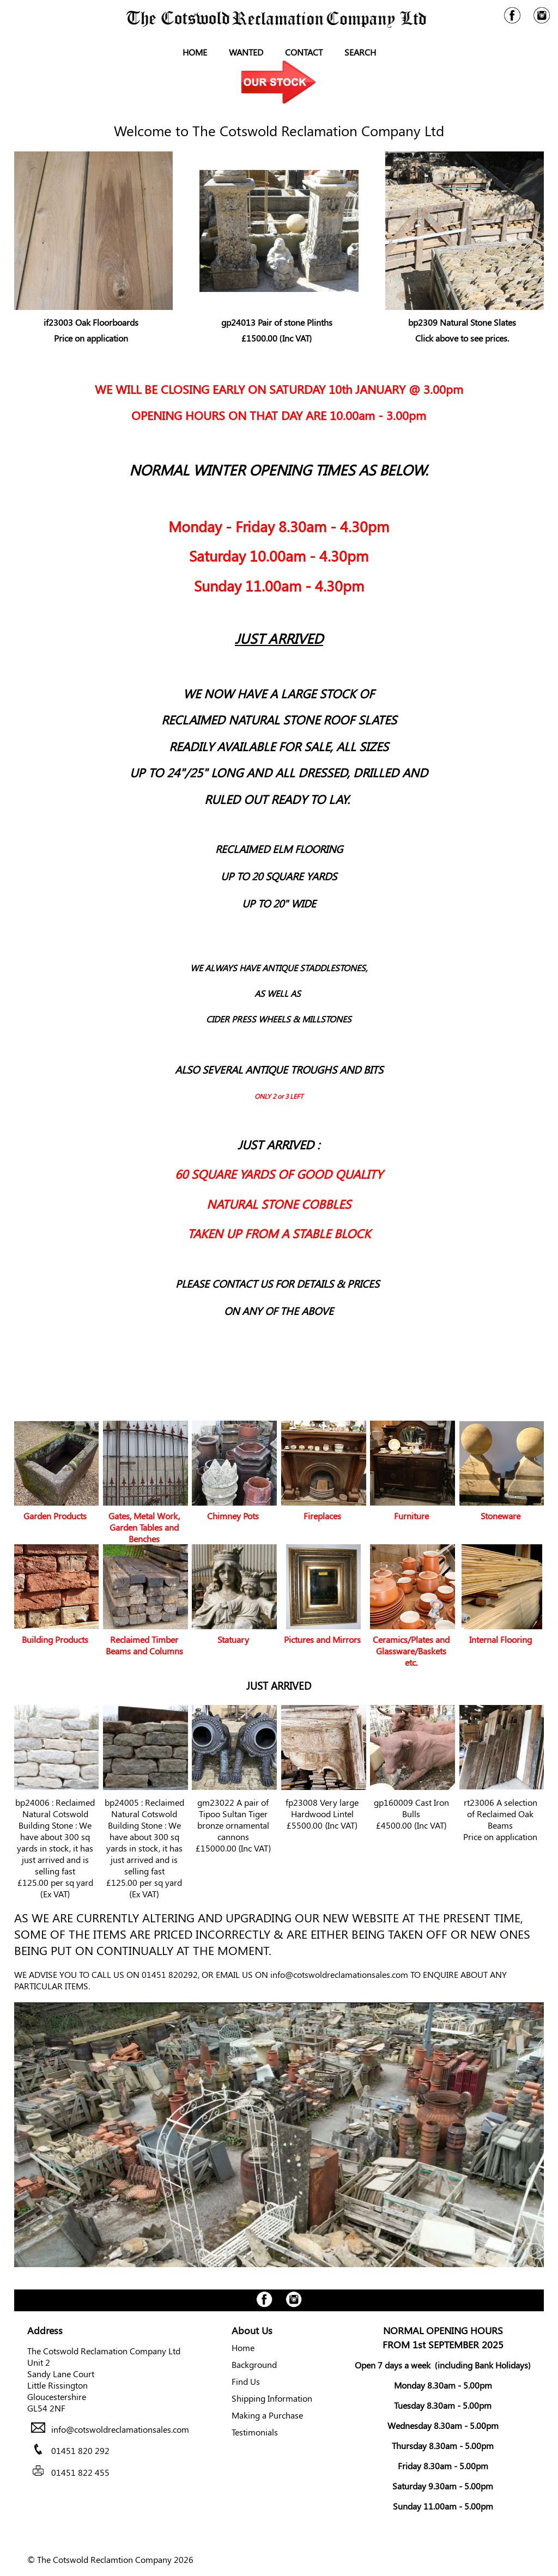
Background (254, 2364)
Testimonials (255, 2432)
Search (360, 52)
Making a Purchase (267, 2415)
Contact (304, 52)
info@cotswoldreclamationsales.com (339, 1974)
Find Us (246, 2381)
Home (195, 52)
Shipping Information (272, 2398)
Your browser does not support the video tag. (279, 2134)
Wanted (246, 52)
